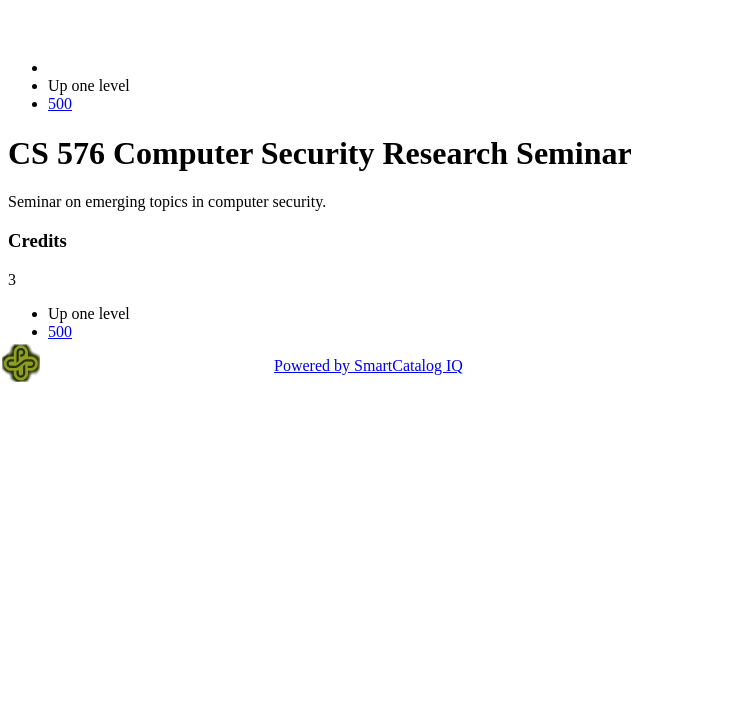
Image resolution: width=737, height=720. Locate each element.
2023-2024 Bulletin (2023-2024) (152, 67)
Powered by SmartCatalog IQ (368, 365)
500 (60, 103)
